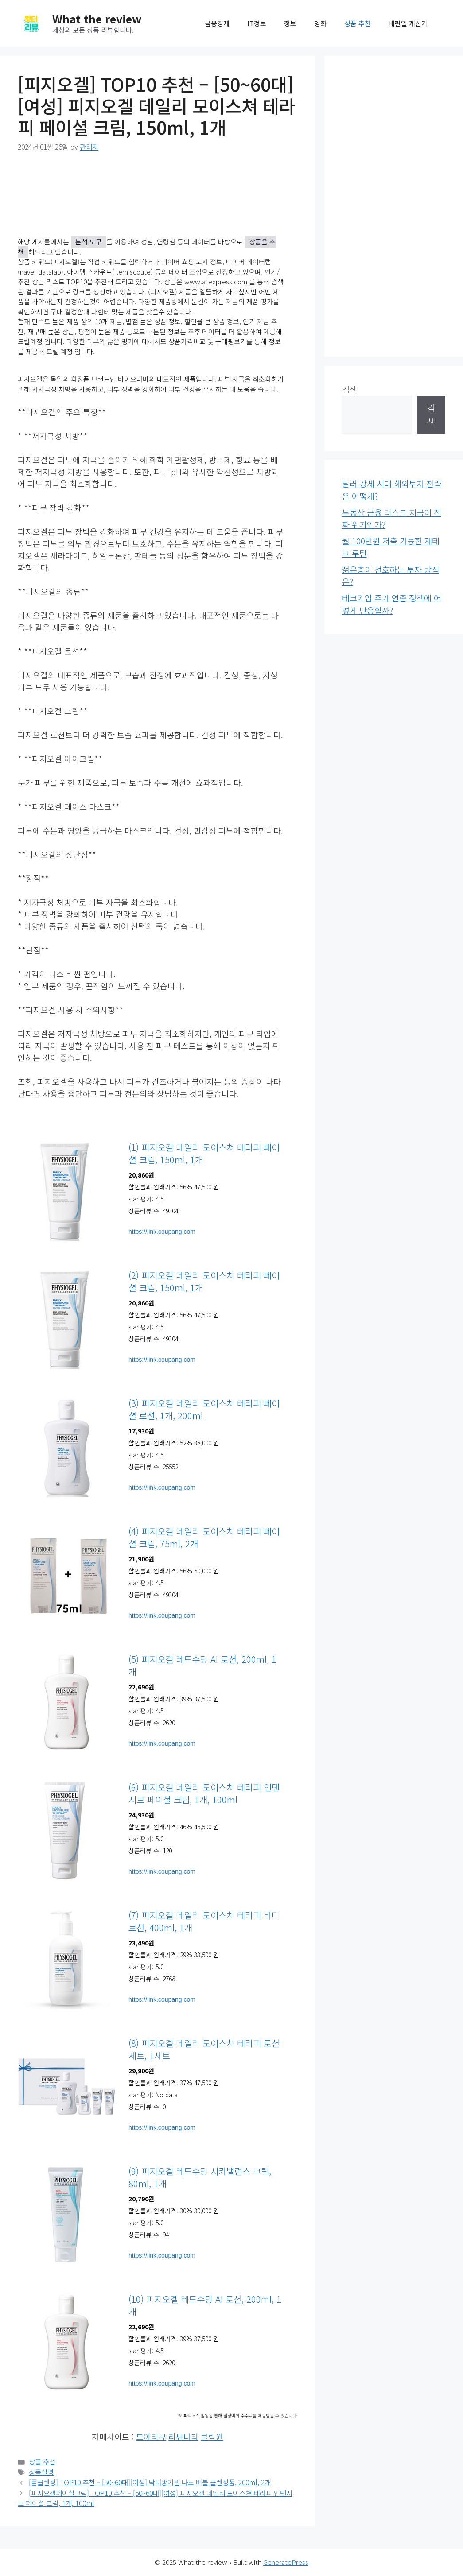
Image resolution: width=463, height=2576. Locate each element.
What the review (97, 19)
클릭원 (212, 2436)
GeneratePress (285, 2562)
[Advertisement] (394, 206)
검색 (349, 389)
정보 (290, 23)
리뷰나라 (183, 2436)
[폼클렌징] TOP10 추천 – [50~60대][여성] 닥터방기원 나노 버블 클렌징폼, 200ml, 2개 (150, 2482)
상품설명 (41, 2472)
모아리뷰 (151, 2436)
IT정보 (256, 23)
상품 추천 (357, 23)
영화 (320, 23)
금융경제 (217, 23)
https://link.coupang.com (161, 1231)
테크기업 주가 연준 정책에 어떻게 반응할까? (391, 604)
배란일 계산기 (408, 23)
